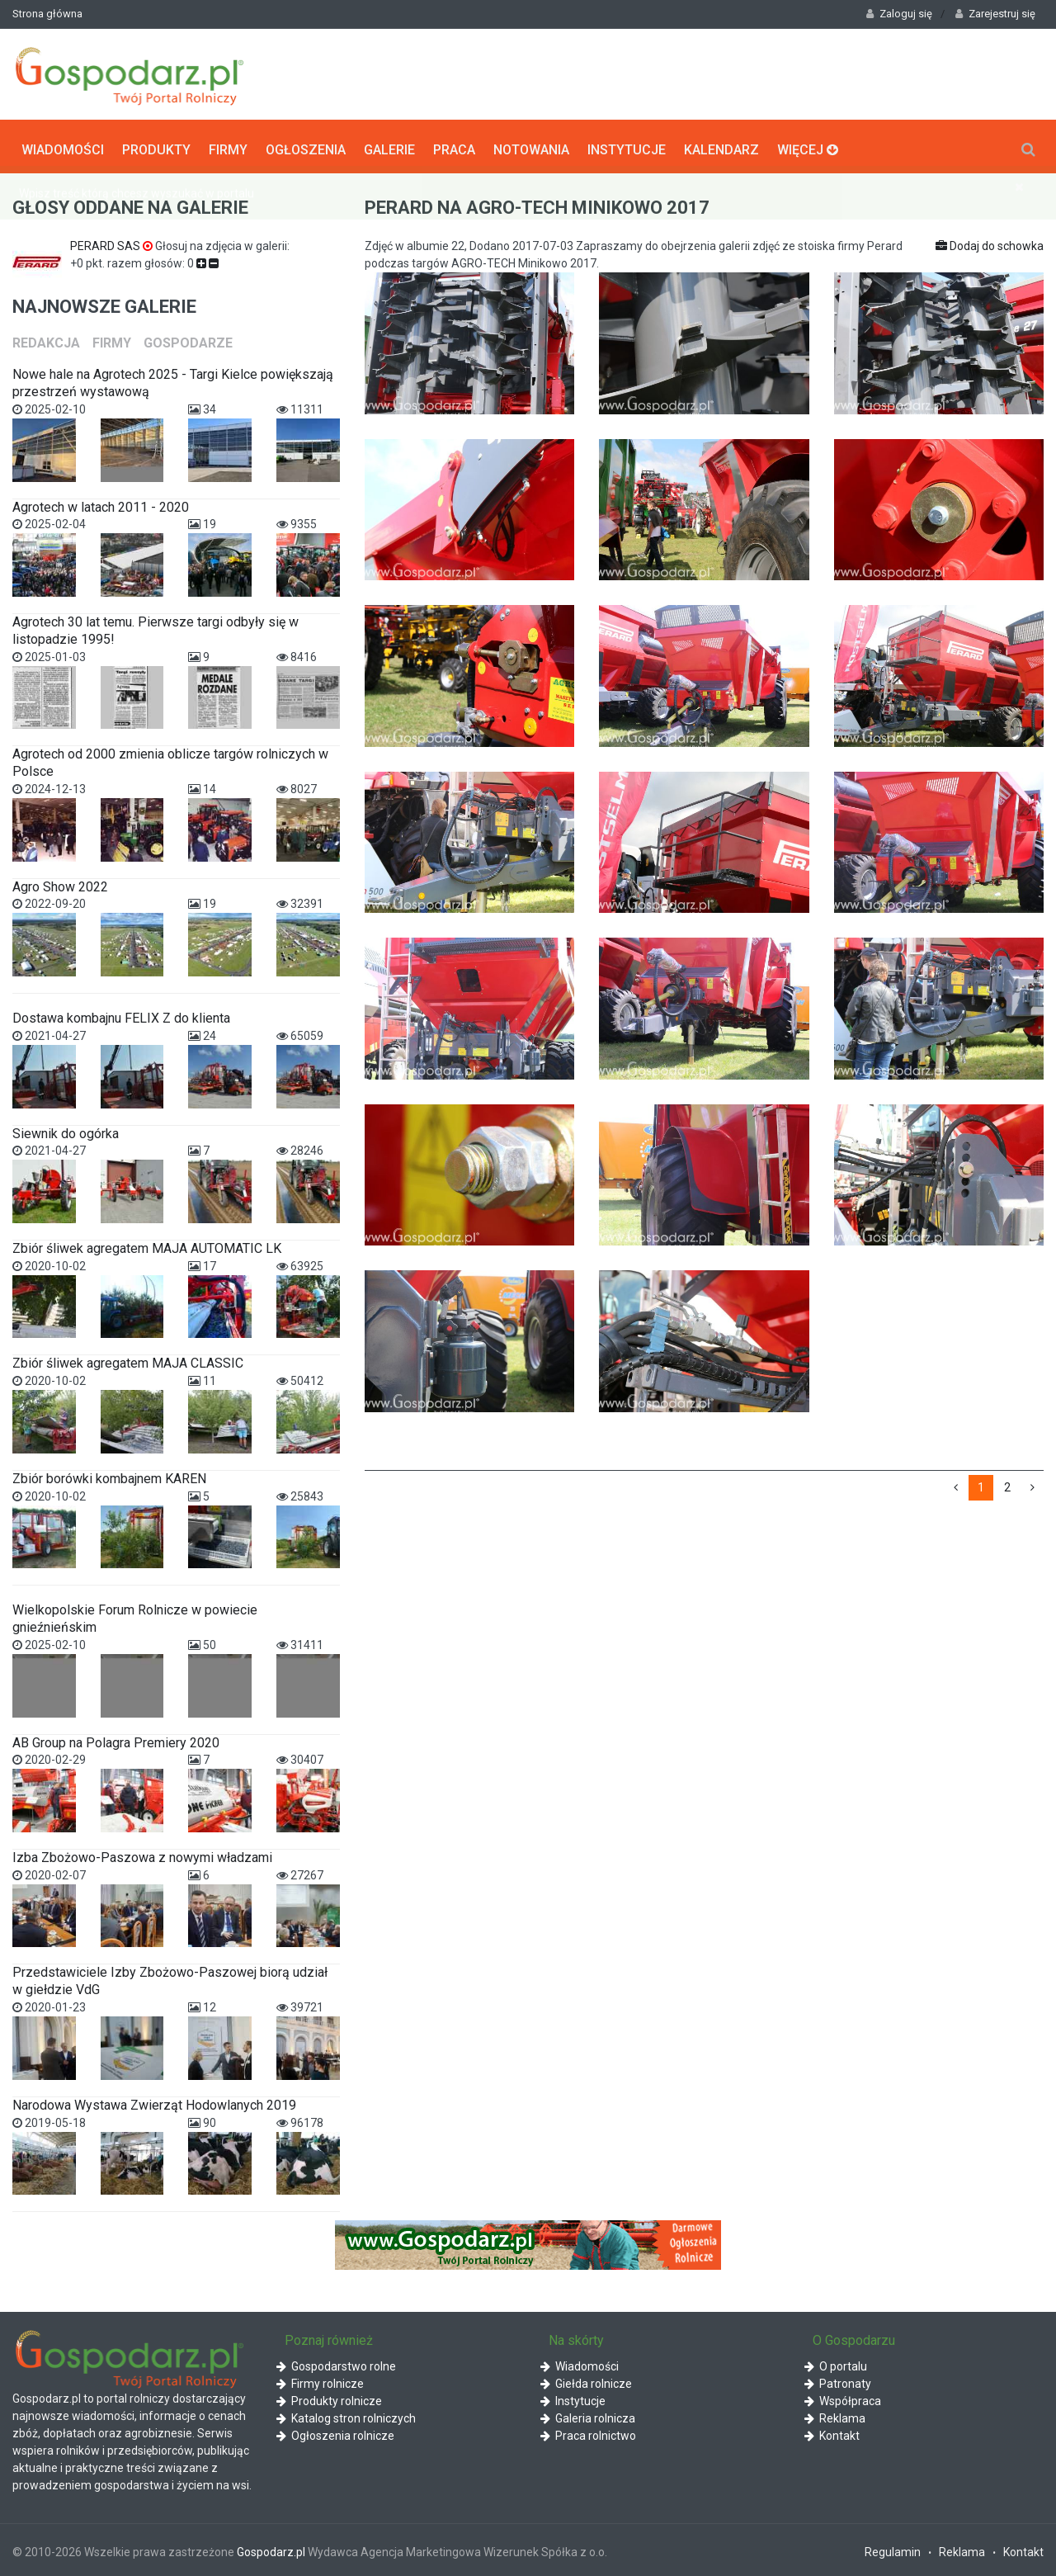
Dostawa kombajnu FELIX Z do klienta (121, 1015)
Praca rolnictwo (588, 2432)
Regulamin (893, 2548)
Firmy (228, 145)
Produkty (156, 145)
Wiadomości (62, 145)
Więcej (807, 145)
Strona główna (47, 13)
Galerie (389, 145)
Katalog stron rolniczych (346, 2415)
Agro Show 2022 (60, 883)
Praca (454, 145)
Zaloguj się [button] (899, 13)
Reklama (834, 2415)
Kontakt (832, 2432)
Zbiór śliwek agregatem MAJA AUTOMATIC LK (146, 1245)
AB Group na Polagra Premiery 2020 (115, 1738)
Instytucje (626, 145)
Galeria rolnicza (587, 2415)
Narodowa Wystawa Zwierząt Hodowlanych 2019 (154, 2101)
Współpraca (842, 2397)
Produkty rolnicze (329, 2397)
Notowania (531, 145)
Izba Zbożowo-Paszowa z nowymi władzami (142, 1854)
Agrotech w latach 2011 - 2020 (100, 503)
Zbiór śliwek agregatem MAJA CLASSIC (127, 1360)
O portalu (835, 2363)
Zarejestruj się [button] (995, 13)
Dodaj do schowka (990, 242)
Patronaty (837, 2380)
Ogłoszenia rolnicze (335, 2432)
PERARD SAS (112, 242)
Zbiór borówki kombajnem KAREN (109, 1474)
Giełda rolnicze (586, 2380)
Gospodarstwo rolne (336, 2363)
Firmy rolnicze (320, 2380)
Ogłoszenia (306, 145)
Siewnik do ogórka (65, 1129)
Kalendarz (721, 145)
